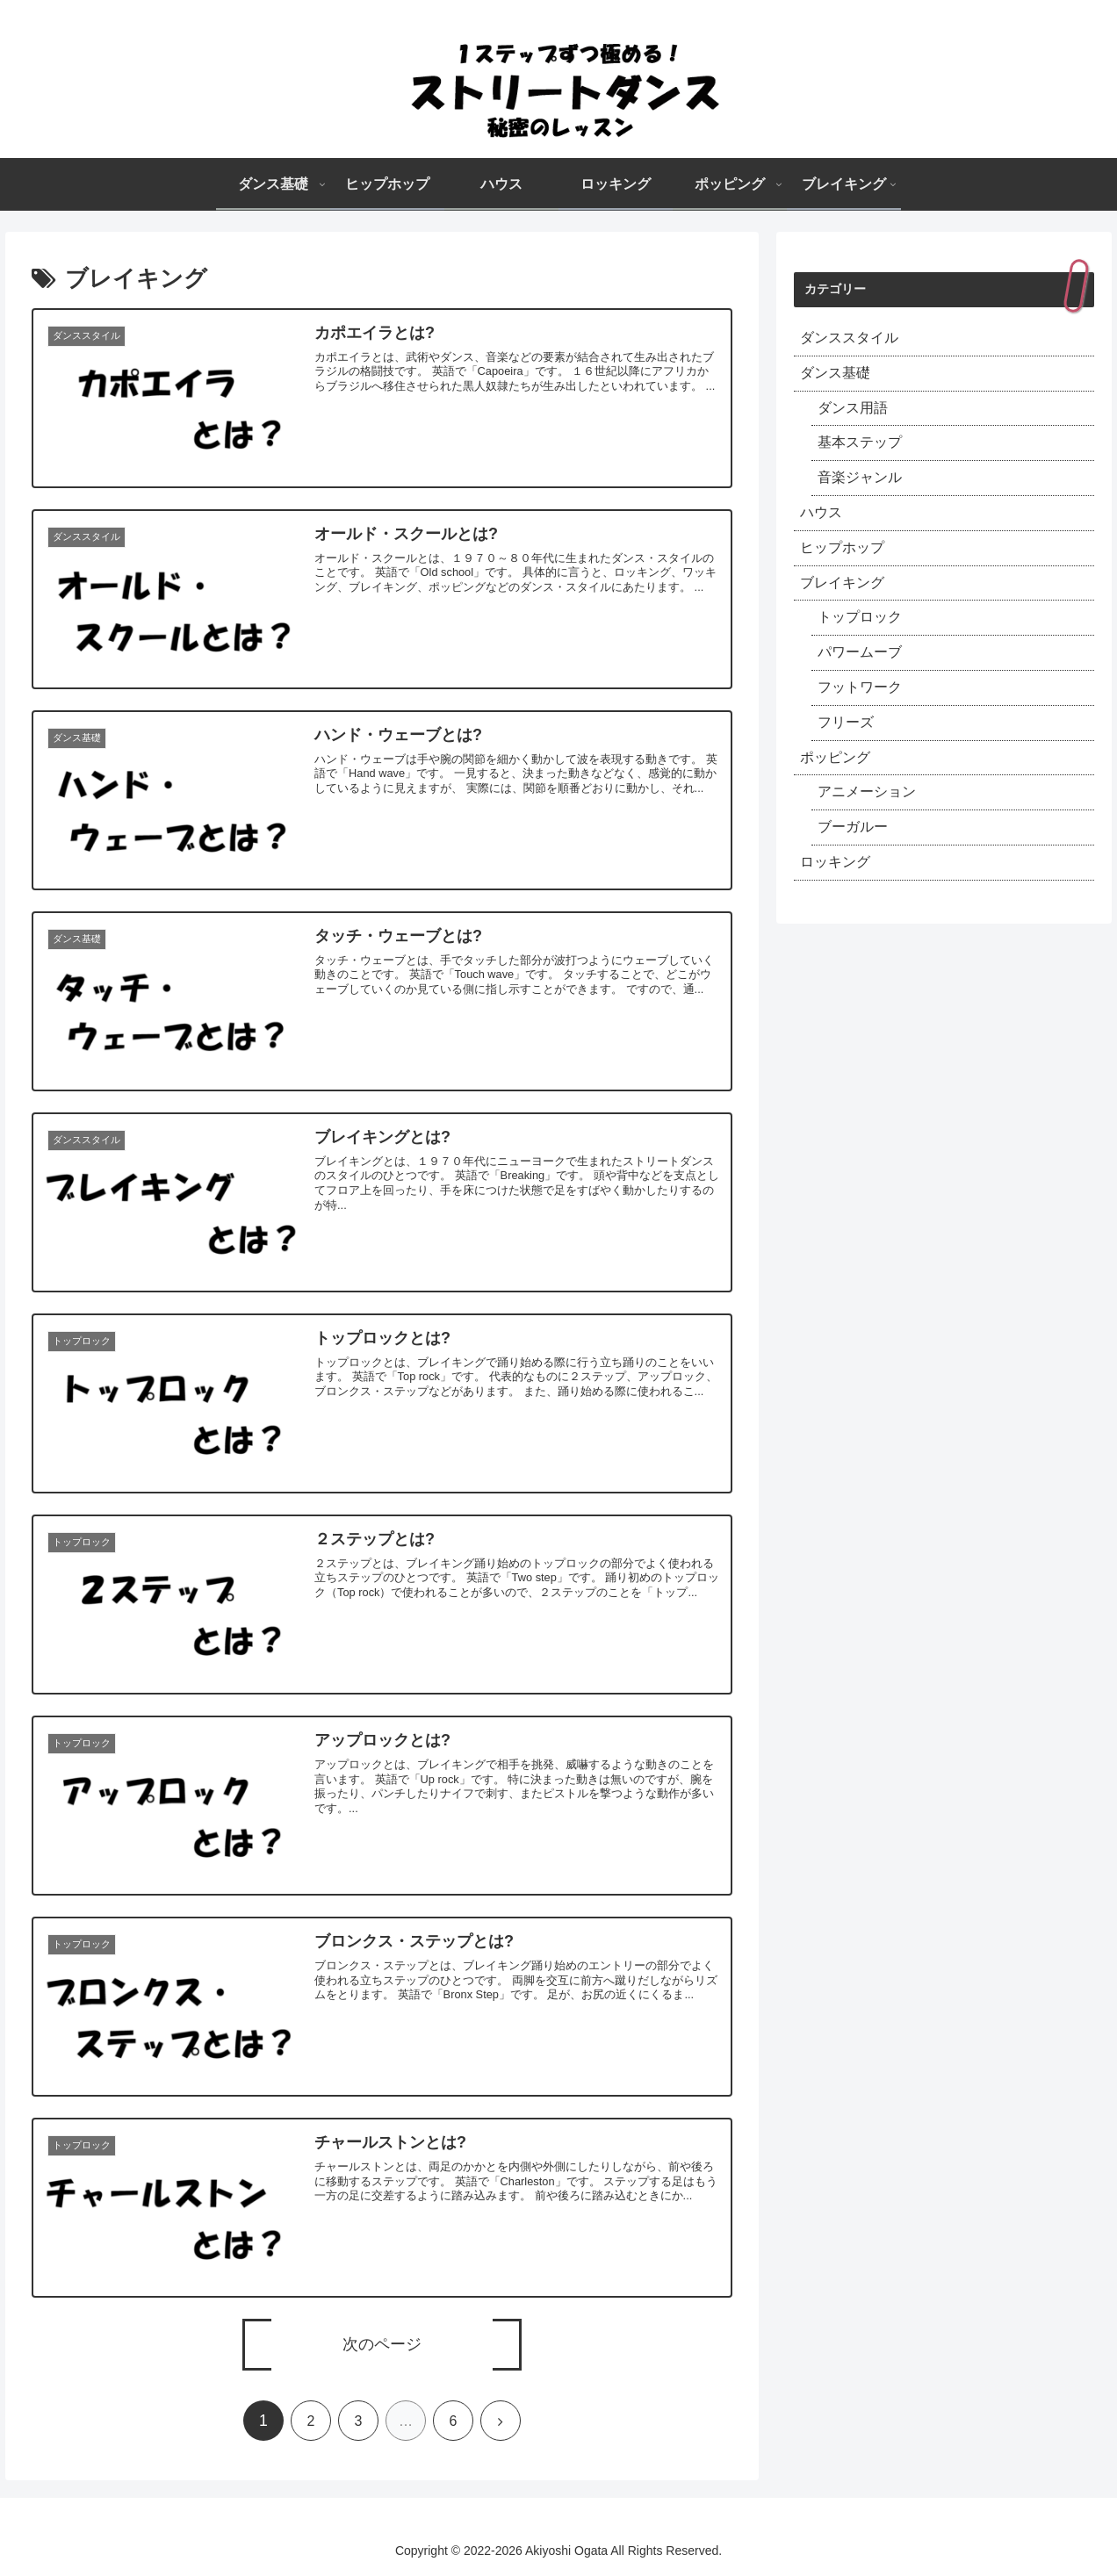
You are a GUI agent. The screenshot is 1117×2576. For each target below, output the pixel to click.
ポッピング (835, 757)
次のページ (382, 2344)
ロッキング (835, 861)
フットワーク (860, 687)
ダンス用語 (853, 407)
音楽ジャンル (860, 477)
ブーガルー (853, 826)
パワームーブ (860, 651)
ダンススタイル (849, 337)
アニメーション (867, 791)
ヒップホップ (842, 547)
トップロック (860, 616)
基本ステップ (860, 442)
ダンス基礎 (835, 372)
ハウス (821, 512)
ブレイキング (842, 582)
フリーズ (846, 722)
